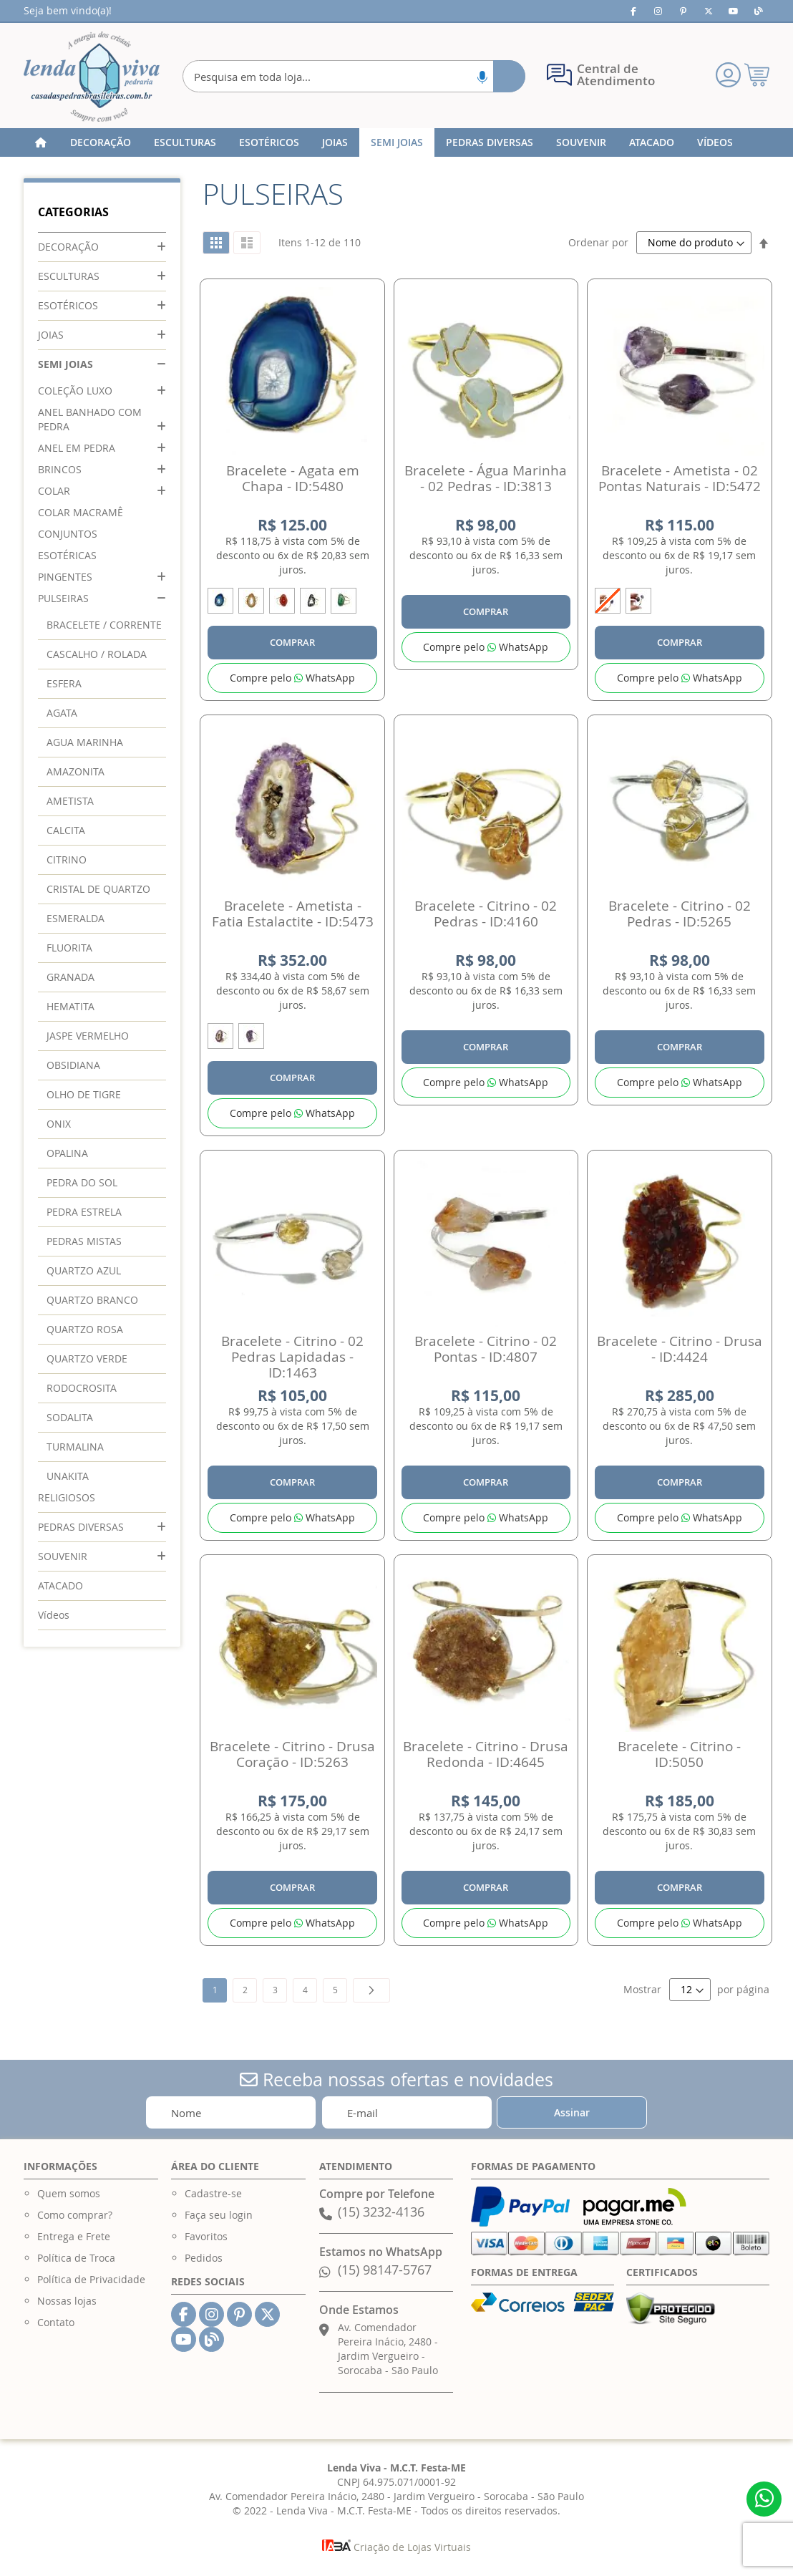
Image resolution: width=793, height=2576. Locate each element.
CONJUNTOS (67, 534)
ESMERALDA (75, 918)
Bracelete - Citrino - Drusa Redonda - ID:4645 (485, 1754)
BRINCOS (60, 469)
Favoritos (206, 2236)
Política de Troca (76, 2258)
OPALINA (67, 1153)
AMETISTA (70, 801)
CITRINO (67, 859)
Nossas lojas (67, 2301)
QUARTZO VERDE (87, 1358)
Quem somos (68, 2193)
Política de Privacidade (91, 2279)
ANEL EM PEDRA (76, 448)
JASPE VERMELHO (88, 1035)
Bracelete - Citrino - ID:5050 (679, 1754)
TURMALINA (75, 1446)
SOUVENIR (62, 1556)
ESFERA (64, 683)
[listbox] (292, 603)
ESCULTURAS (68, 276)
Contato (55, 2322)
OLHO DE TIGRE (84, 1094)
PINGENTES (65, 577)
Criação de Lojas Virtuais (396, 2547)
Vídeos (53, 1615)
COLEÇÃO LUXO (75, 390)
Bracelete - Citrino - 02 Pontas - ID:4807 (485, 1349)
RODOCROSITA (82, 1388)
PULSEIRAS (63, 598)
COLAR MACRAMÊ (80, 512)
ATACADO (60, 1585)
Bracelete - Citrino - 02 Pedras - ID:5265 (679, 913)
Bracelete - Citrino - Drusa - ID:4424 (679, 1349)
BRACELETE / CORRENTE (104, 624)
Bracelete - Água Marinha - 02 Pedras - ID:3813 (485, 478)
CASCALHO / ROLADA (97, 654)
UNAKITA (68, 1476)
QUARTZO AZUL (84, 1270)
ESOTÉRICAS (67, 555)
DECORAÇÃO (68, 246)
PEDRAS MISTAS (84, 1241)
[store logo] (92, 77)
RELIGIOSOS (66, 1497)
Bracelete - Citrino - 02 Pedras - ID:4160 (485, 913)
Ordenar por (598, 242)
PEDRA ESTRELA (84, 1212)
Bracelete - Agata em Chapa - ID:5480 (292, 478)
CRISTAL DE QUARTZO (98, 889)
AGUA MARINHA (85, 742)
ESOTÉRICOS (68, 305)
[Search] (509, 76)
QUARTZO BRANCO (92, 1300)
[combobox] (354, 76)
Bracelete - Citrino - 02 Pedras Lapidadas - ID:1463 (292, 1357)
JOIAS (51, 335)
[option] (220, 601)
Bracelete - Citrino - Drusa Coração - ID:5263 (292, 1754)
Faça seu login (219, 2215)
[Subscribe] (572, 2112)
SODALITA (70, 1417)
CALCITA (66, 830)
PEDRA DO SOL (82, 1182)
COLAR (54, 491)
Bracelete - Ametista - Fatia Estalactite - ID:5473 (293, 913)
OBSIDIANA (73, 1065)
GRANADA (70, 977)
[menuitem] (100, 142)
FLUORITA (69, 947)
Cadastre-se (213, 2193)
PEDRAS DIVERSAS (81, 1527)
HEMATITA (70, 1006)
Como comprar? (74, 2215)
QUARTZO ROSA (85, 1329)
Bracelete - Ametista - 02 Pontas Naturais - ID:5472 (679, 478)
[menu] (396, 142)
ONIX (59, 1123)
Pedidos (204, 2258)
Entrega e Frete (73, 2236)
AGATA (62, 713)
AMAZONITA (75, 771)
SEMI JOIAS (65, 364)
